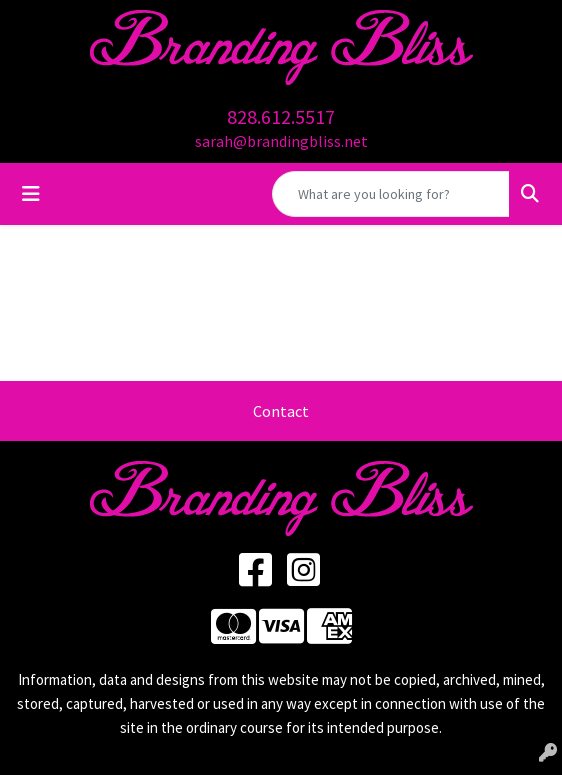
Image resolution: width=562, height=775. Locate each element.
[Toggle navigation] (31, 194)
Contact (281, 411)
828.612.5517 (281, 116)
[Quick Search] (391, 194)
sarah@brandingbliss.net (281, 141)
